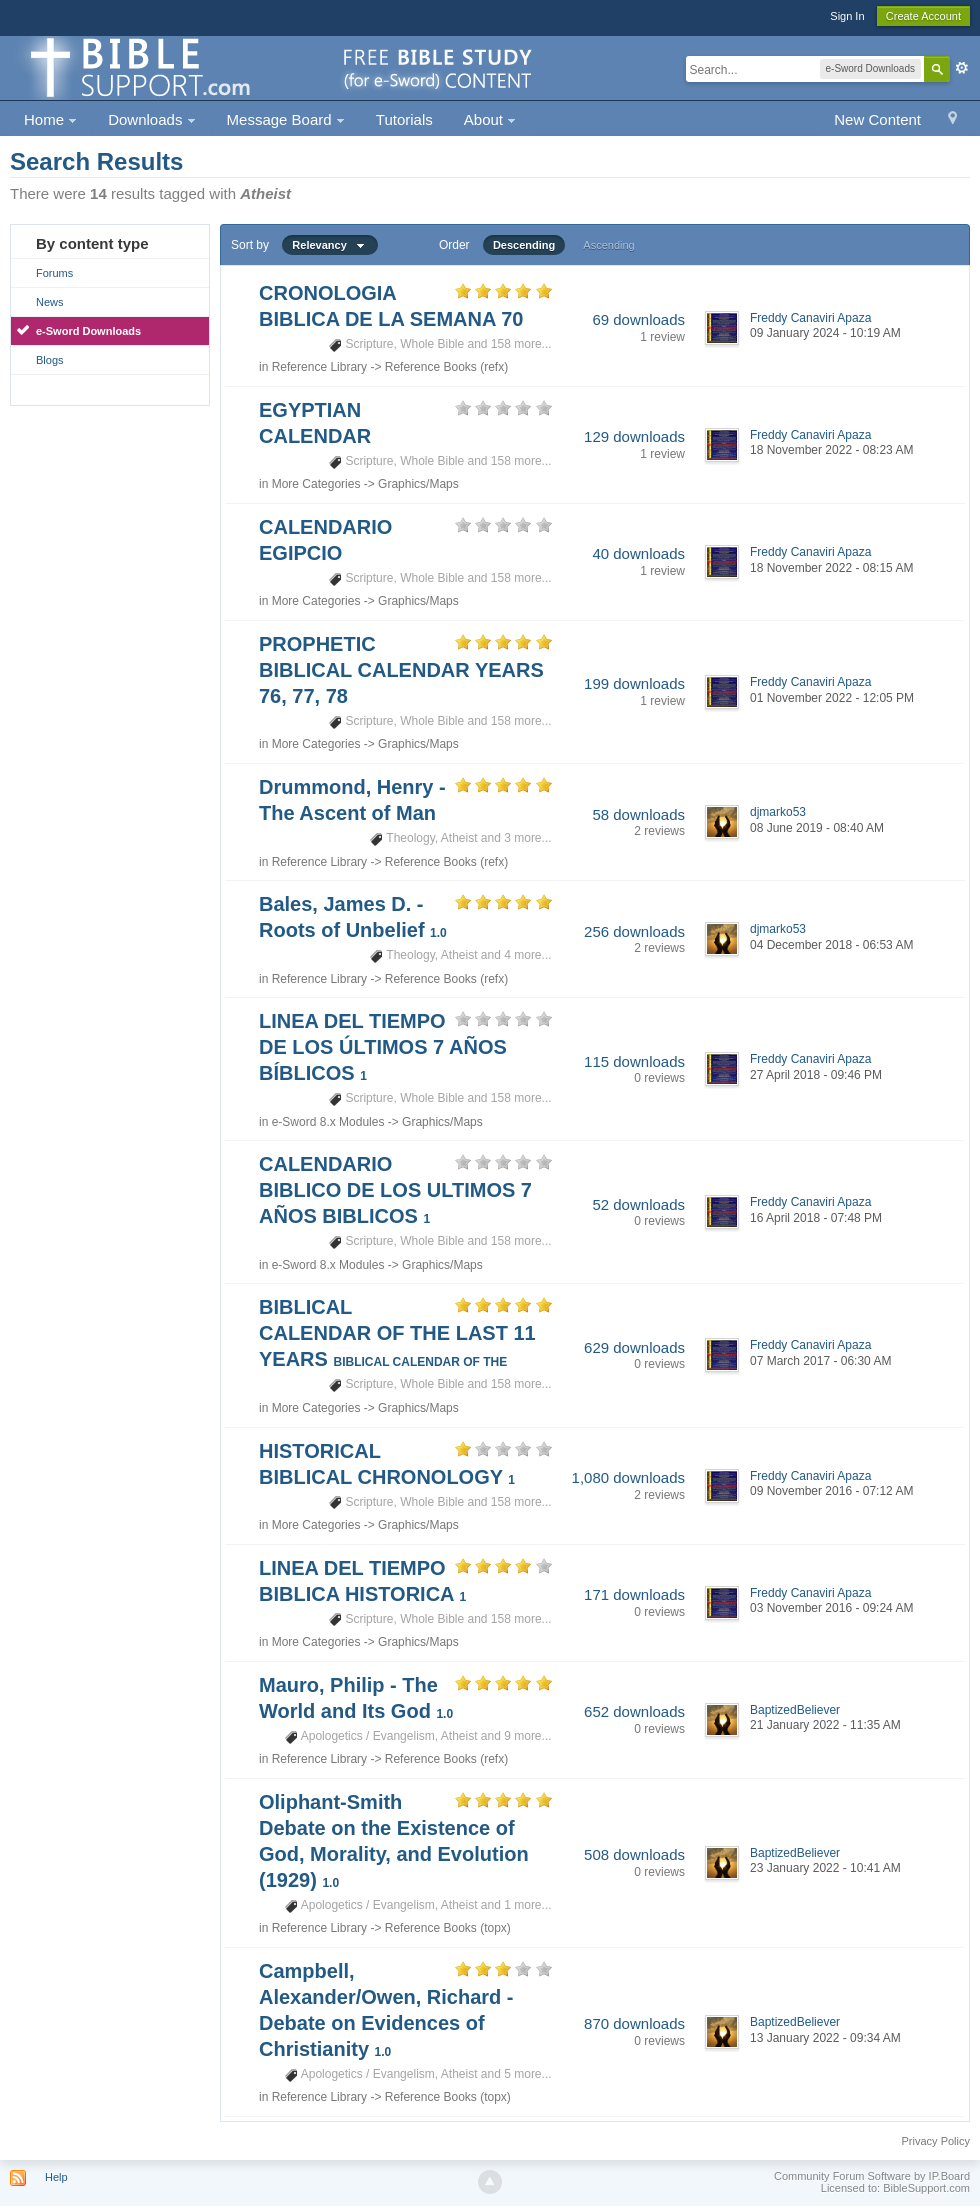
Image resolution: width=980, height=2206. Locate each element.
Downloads (151, 119)
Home (50, 119)
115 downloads (634, 1061)
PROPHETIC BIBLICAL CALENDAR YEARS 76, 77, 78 (401, 670)
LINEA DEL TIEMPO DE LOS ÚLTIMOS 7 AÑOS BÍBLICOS (383, 1047)
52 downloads (638, 1204)
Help (56, 2177)
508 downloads (634, 1854)
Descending (524, 245)
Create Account (923, 16)
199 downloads (634, 683)
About (490, 119)
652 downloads (634, 1711)
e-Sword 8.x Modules (328, 1122)
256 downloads (634, 931)
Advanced (962, 68)
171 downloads (634, 1594)
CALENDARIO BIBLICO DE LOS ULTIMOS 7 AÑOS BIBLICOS (395, 1190)
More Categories (316, 484)
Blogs (50, 360)
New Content (877, 119)
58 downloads (638, 814)
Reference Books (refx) (446, 367)
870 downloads (634, 2023)
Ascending (608, 245)
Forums (54, 273)
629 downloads (634, 1347)
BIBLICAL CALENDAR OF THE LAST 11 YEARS (397, 1333)
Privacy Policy (936, 2141)
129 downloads (634, 436)
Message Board (286, 119)
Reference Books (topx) (448, 1928)
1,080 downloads (628, 1477)
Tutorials (404, 119)
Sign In (847, 16)
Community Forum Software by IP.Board (872, 2176)
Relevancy (330, 245)
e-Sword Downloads (88, 331)
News (50, 302)
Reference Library (319, 367)
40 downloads (638, 553)
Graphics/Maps (418, 484)
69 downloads (638, 319)
